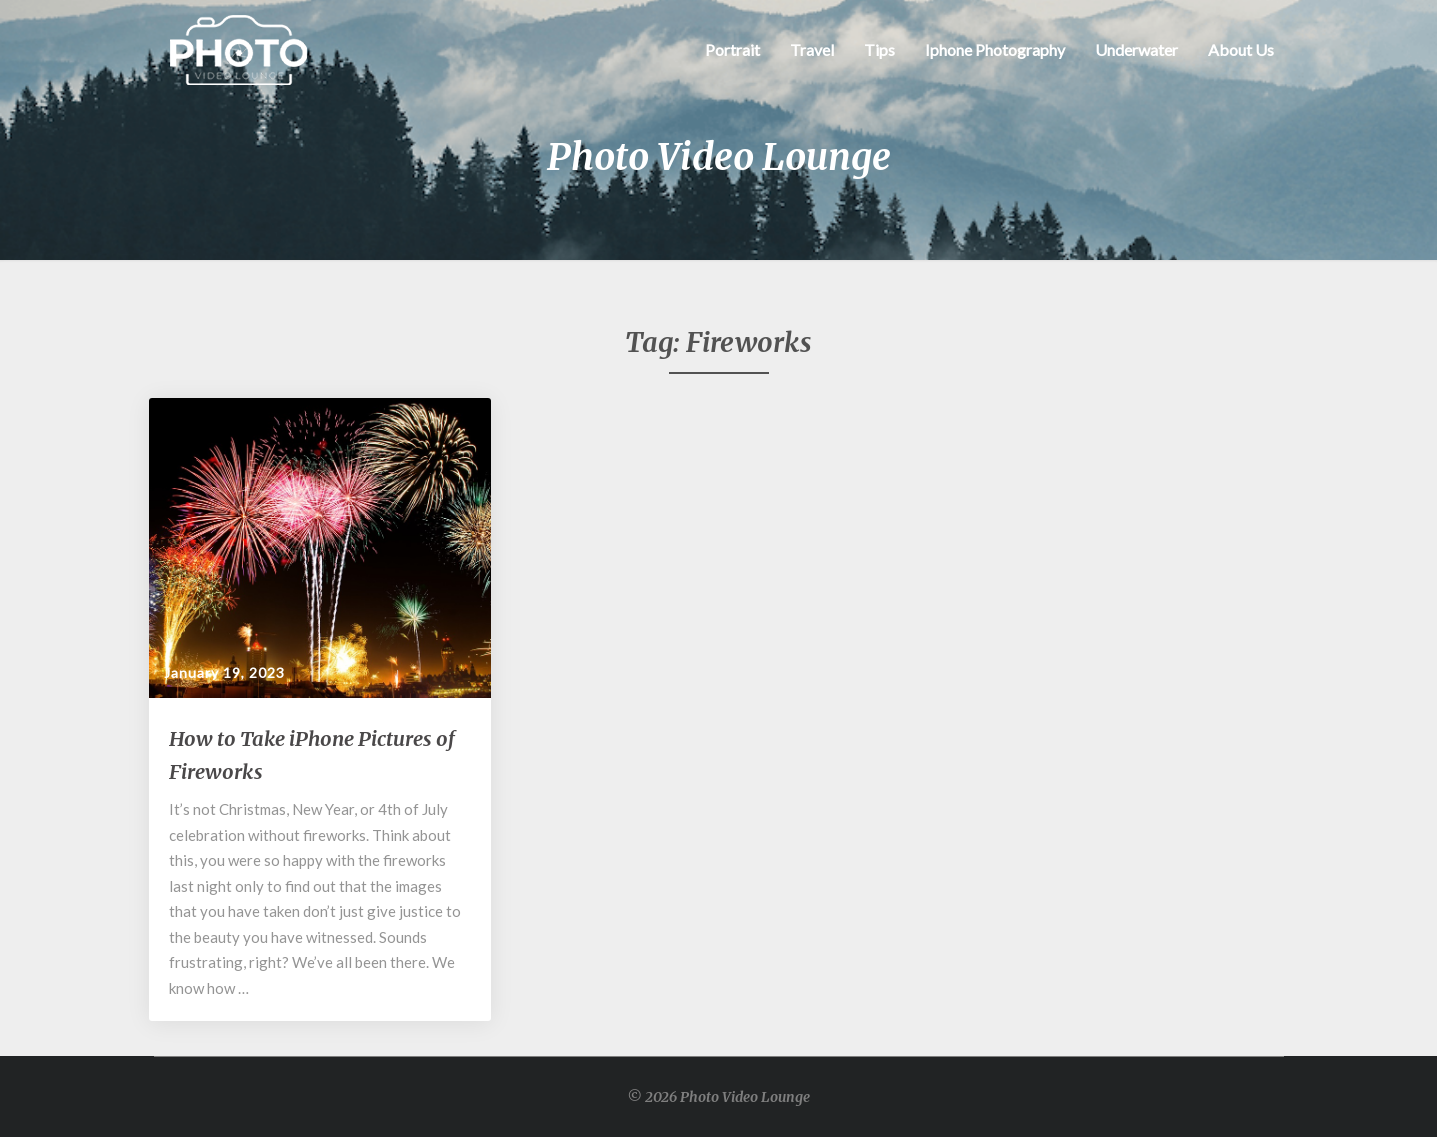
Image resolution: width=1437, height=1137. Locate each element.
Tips (879, 49)
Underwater (1136, 49)
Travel (812, 49)
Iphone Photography (995, 49)
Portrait (732, 49)
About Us (1241, 49)
